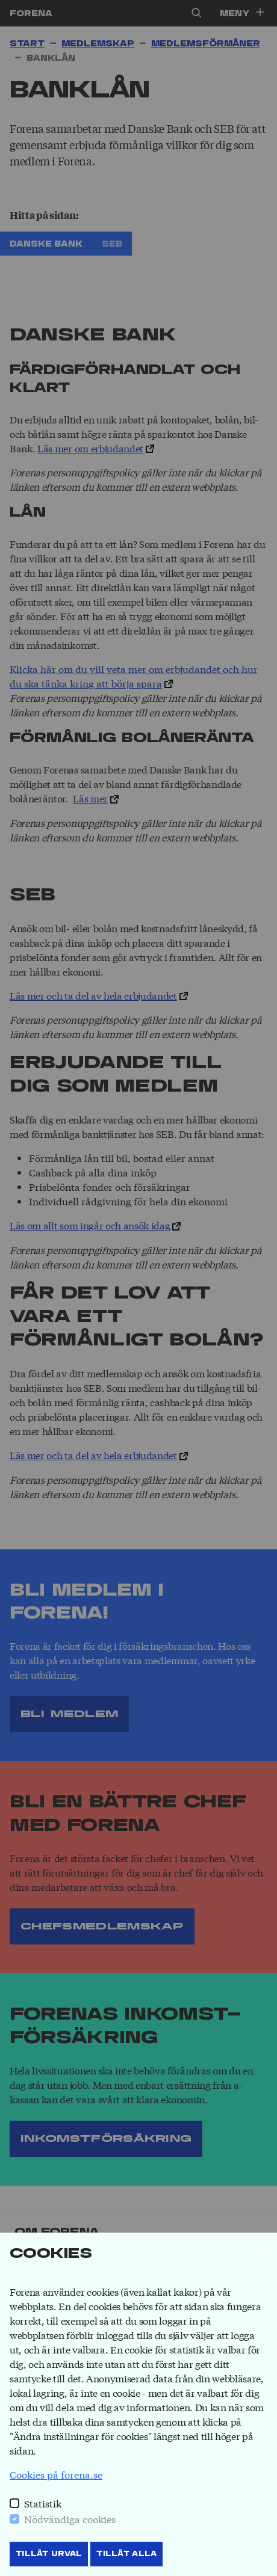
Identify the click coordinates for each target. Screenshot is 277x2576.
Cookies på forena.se (56, 2474)
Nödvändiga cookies (70, 2518)
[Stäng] (262, 2253)
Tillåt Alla (126, 2554)
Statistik (42, 2503)
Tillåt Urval (49, 2554)
